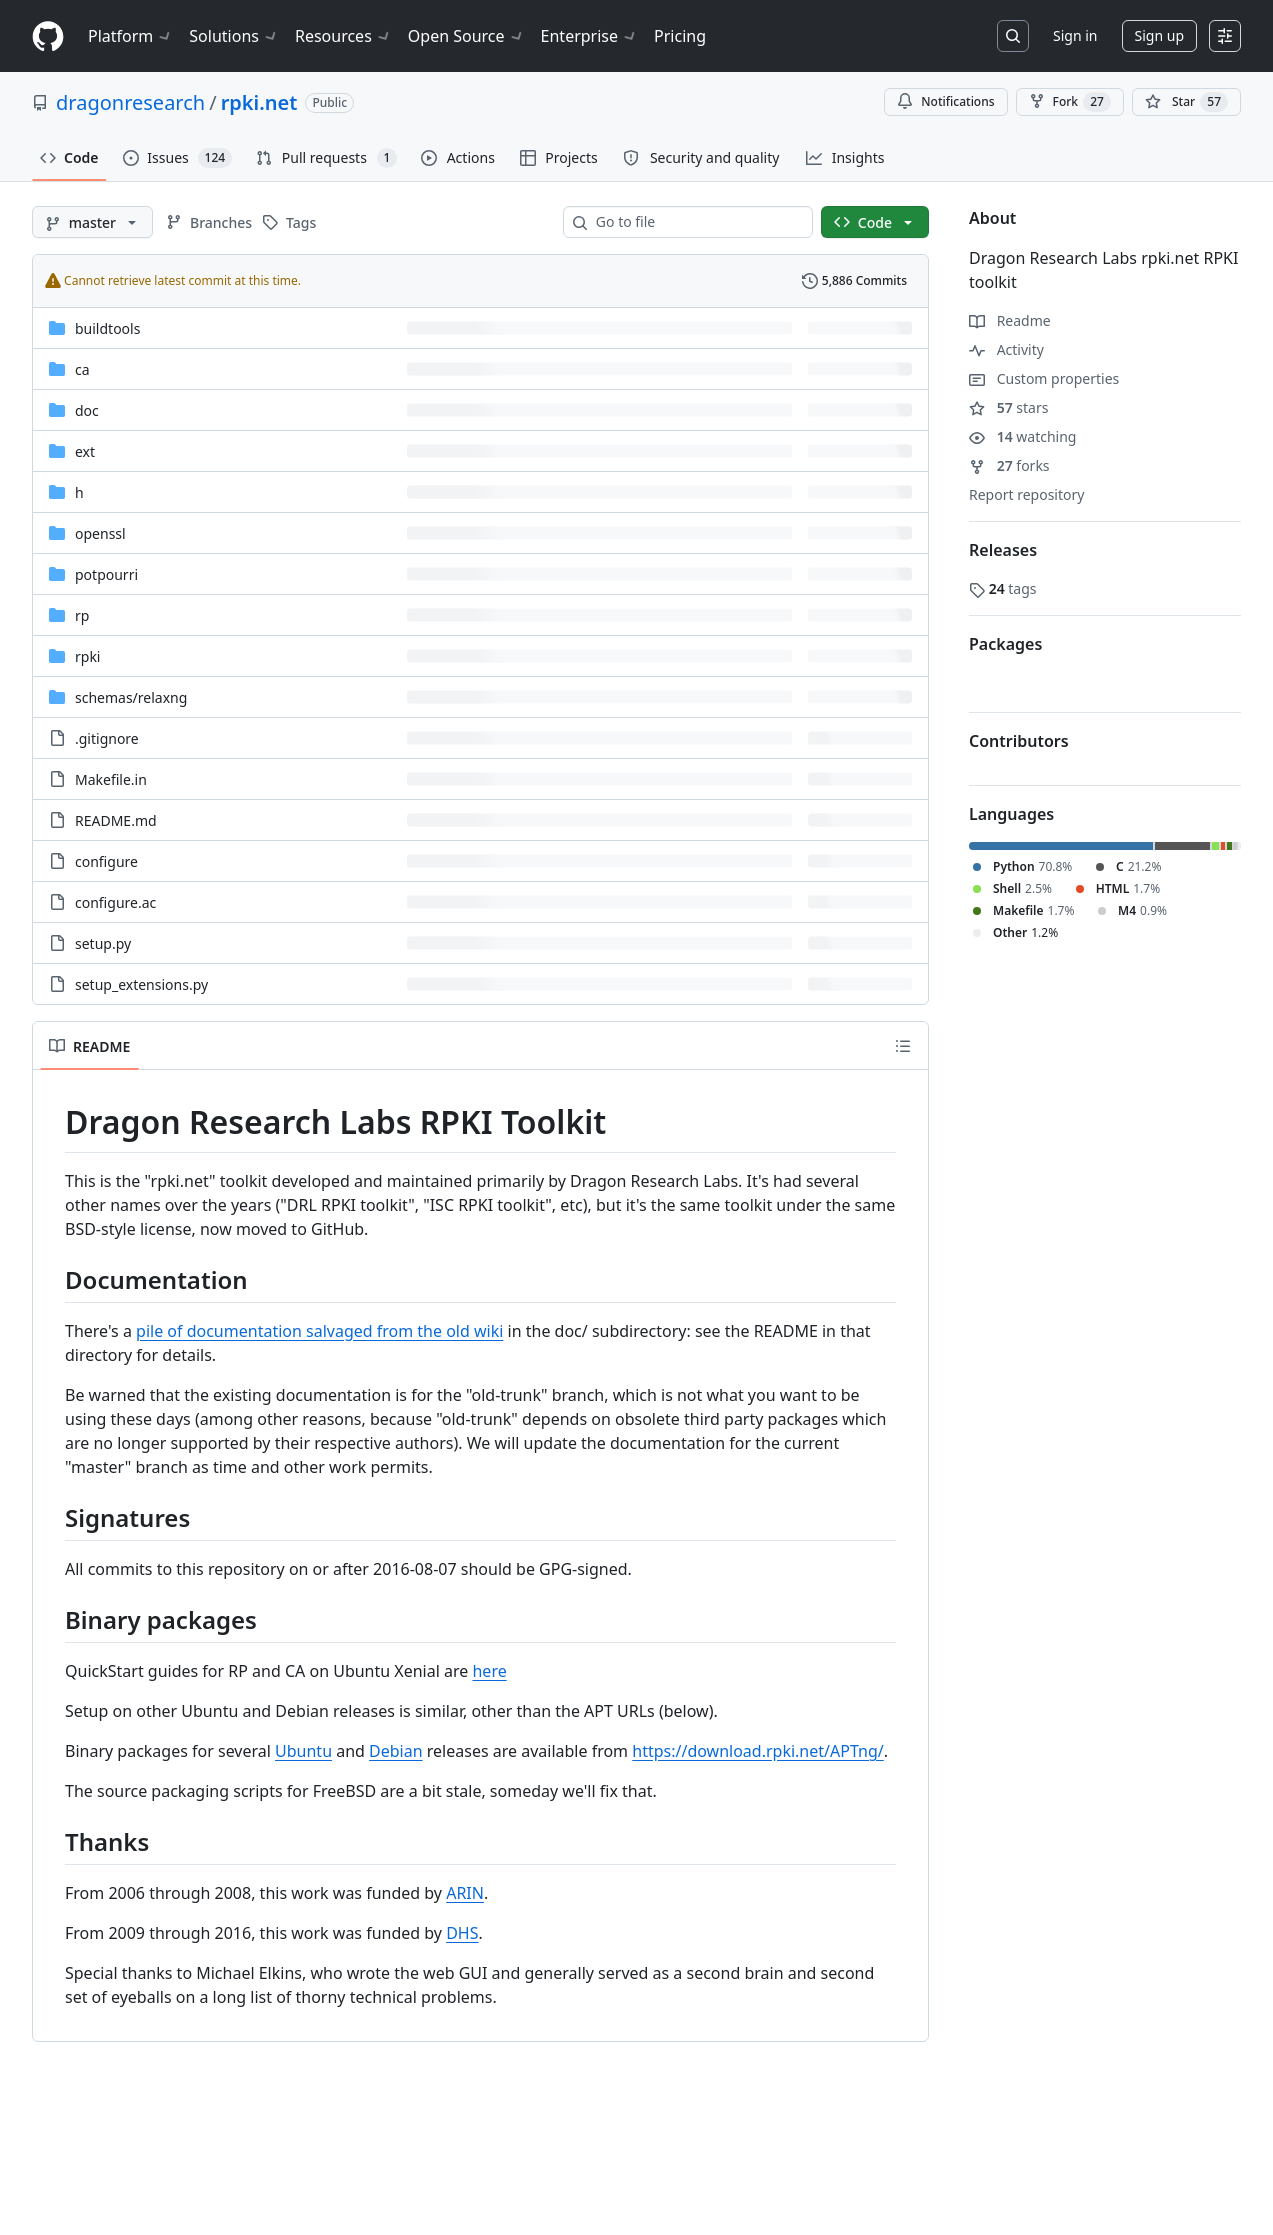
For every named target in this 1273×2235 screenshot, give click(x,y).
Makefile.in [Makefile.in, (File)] (111, 779)
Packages (1005, 644)
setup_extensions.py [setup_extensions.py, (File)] (141, 984)
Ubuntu (303, 1751)
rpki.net (259, 102)
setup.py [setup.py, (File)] (103, 943)
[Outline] (903, 1046)
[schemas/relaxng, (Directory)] (131, 697)
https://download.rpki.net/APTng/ (757, 1751)
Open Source (466, 36)
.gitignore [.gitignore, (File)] (107, 738)
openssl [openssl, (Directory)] (100, 533)
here (489, 1671)
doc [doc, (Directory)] (87, 410)
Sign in (1075, 35)
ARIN (465, 1893)
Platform (130, 36)
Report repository (1026, 494)
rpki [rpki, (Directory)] (87, 656)
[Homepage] (48, 36)
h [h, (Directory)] (79, 492)
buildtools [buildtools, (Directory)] (107, 328)
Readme (1010, 320)
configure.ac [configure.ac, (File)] (115, 902)
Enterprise (589, 36)
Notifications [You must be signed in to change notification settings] (945, 101)
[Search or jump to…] (1013, 36)
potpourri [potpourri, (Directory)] (106, 574)
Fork (1070, 102)
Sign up (1159, 35)
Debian (396, 1751)
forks (1009, 465)
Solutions (234, 36)
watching (1022, 436)
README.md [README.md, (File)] (116, 820)
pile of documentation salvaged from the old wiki (319, 1331)
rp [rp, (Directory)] (82, 615)
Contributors (1019, 741)
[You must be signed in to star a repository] (1186, 102)
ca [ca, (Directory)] (82, 369)
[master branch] (92, 222)
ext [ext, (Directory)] (85, 451)
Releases (1003, 550)
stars (1008, 407)
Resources (343, 36)
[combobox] (696, 222)
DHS (462, 1933)
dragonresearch (130, 102)
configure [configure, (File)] (106, 861)
